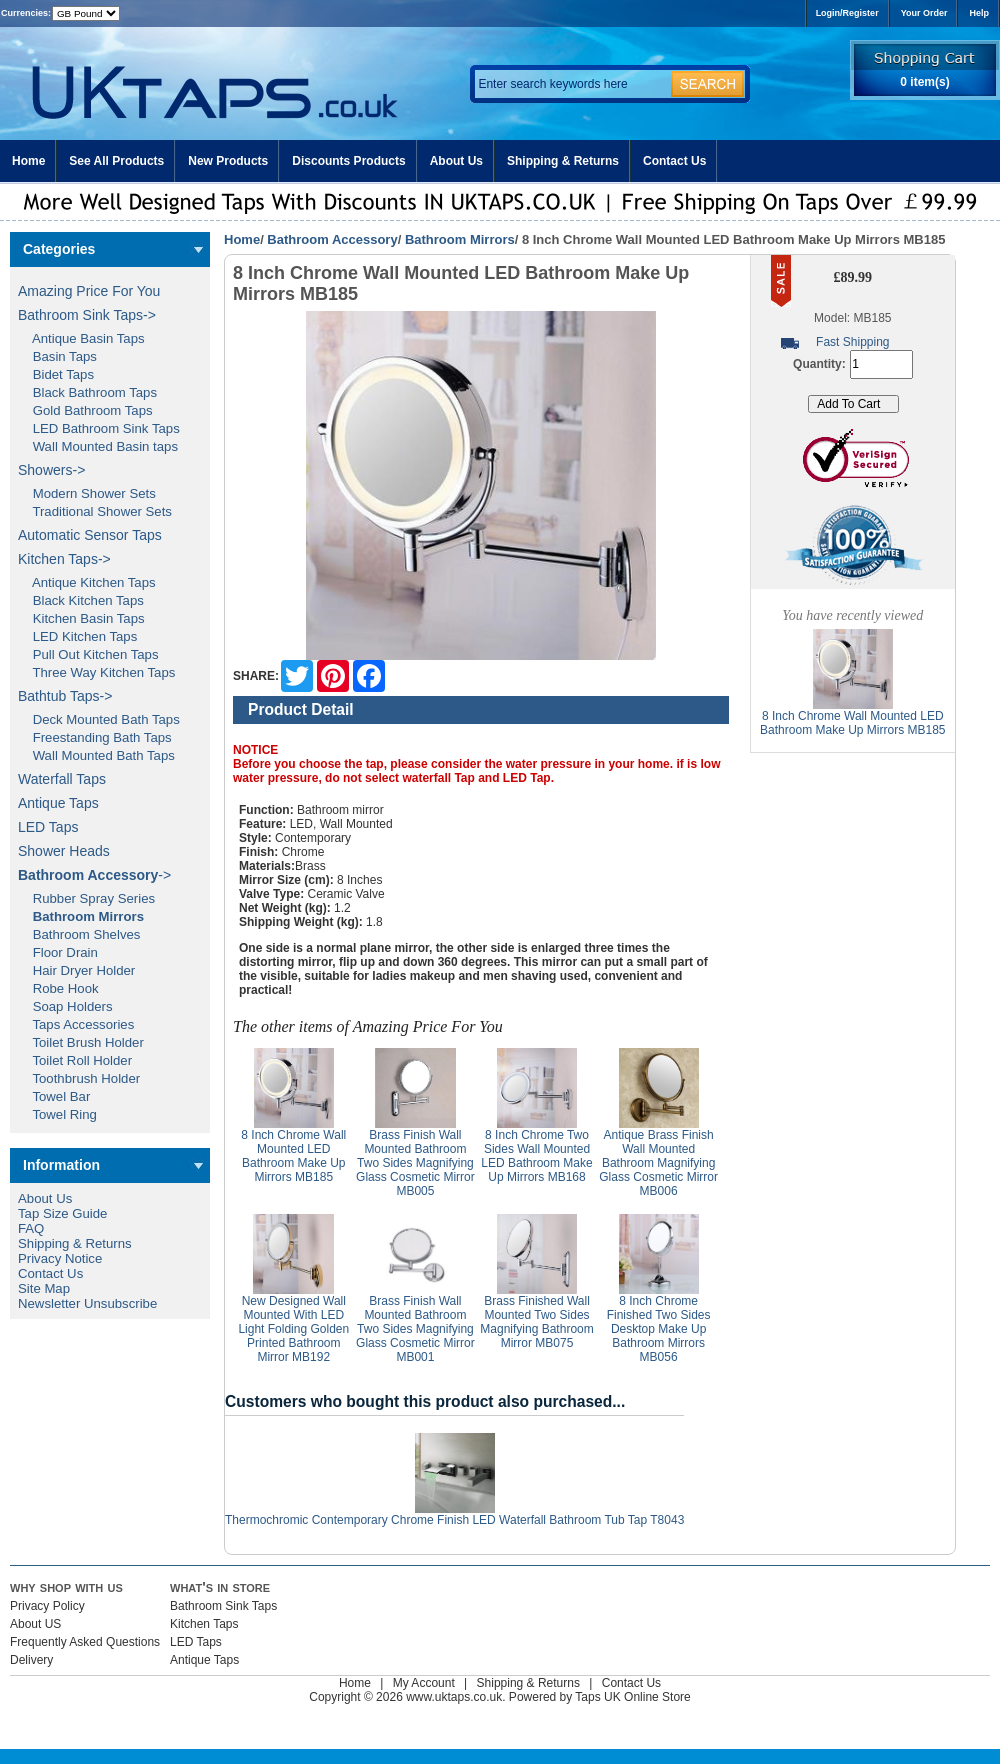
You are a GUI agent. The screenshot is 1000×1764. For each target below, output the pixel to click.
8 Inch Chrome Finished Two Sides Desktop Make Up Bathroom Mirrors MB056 (659, 1329)
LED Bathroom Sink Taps (99, 428)
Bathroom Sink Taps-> (87, 315)
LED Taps (48, 827)
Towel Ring (57, 1114)
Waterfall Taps (62, 779)
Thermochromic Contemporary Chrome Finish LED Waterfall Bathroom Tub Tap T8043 (454, 1520)
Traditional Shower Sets (95, 511)
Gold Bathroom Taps (85, 410)
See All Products (116, 161)
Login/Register (847, 13)
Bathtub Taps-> (65, 696)
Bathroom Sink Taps (223, 1606)
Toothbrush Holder (79, 1078)
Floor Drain (58, 952)
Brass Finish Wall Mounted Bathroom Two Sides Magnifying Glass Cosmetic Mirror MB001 (415, 1329)
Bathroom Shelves (79, 934)
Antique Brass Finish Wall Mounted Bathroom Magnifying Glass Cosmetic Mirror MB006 (658, 1163)
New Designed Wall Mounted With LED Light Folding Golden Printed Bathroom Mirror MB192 (293, 1329)
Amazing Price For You (89, 291)
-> (94, 875)
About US (35, 1624)
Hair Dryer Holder (76, 970)
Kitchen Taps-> (64, 559)
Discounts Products (348, 161)
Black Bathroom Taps (87, 392)
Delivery (31, 1660)
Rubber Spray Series (86, 898)
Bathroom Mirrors (460, 239)
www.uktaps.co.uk (454, 1697)
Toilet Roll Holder (75, 1060)
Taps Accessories (76, 1024)
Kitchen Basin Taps (81, 618)
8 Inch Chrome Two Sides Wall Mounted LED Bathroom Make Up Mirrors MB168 (536, 1156)
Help (979, 13)
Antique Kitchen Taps (87, 582)
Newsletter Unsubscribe (87, 1303)
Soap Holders (65, 1006)
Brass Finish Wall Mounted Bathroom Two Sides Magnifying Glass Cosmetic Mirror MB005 (415, 1163)
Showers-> (51, 470)
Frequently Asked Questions (85, 1642)
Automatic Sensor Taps (90, 535)
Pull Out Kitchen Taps (88, 654)
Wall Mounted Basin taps (98, 446)
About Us (456, 161)
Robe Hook (58, 988)
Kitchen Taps (204, 1624)
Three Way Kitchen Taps (96, 672)
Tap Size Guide (62, 1213)
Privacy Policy (47, 1606)
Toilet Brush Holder (81, 1042)
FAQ (31, 1228)
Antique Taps (58, 803)
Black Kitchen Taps (81, 600)
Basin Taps (57, 356)
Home (28, 161)
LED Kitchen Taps (77, 636)
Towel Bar (54, 1096)
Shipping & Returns (563, 161)
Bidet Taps (56, 374)
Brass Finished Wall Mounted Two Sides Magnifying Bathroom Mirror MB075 (536, 1322)
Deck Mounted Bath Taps (99, 719)
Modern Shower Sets (87, 493)
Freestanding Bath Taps (95, 737)
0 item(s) (924, 82)
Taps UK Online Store (632, 1697)
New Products (228, 161)
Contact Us (674, 161)
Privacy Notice (60, 1258)
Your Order (924, 13)
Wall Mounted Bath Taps (96, 755)
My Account (424, 1683)
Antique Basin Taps (81, 338)
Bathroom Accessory (332, 239)
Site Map (44, 1288)
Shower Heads (64, 851)
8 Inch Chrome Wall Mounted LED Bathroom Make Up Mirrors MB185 (293, 1156)
